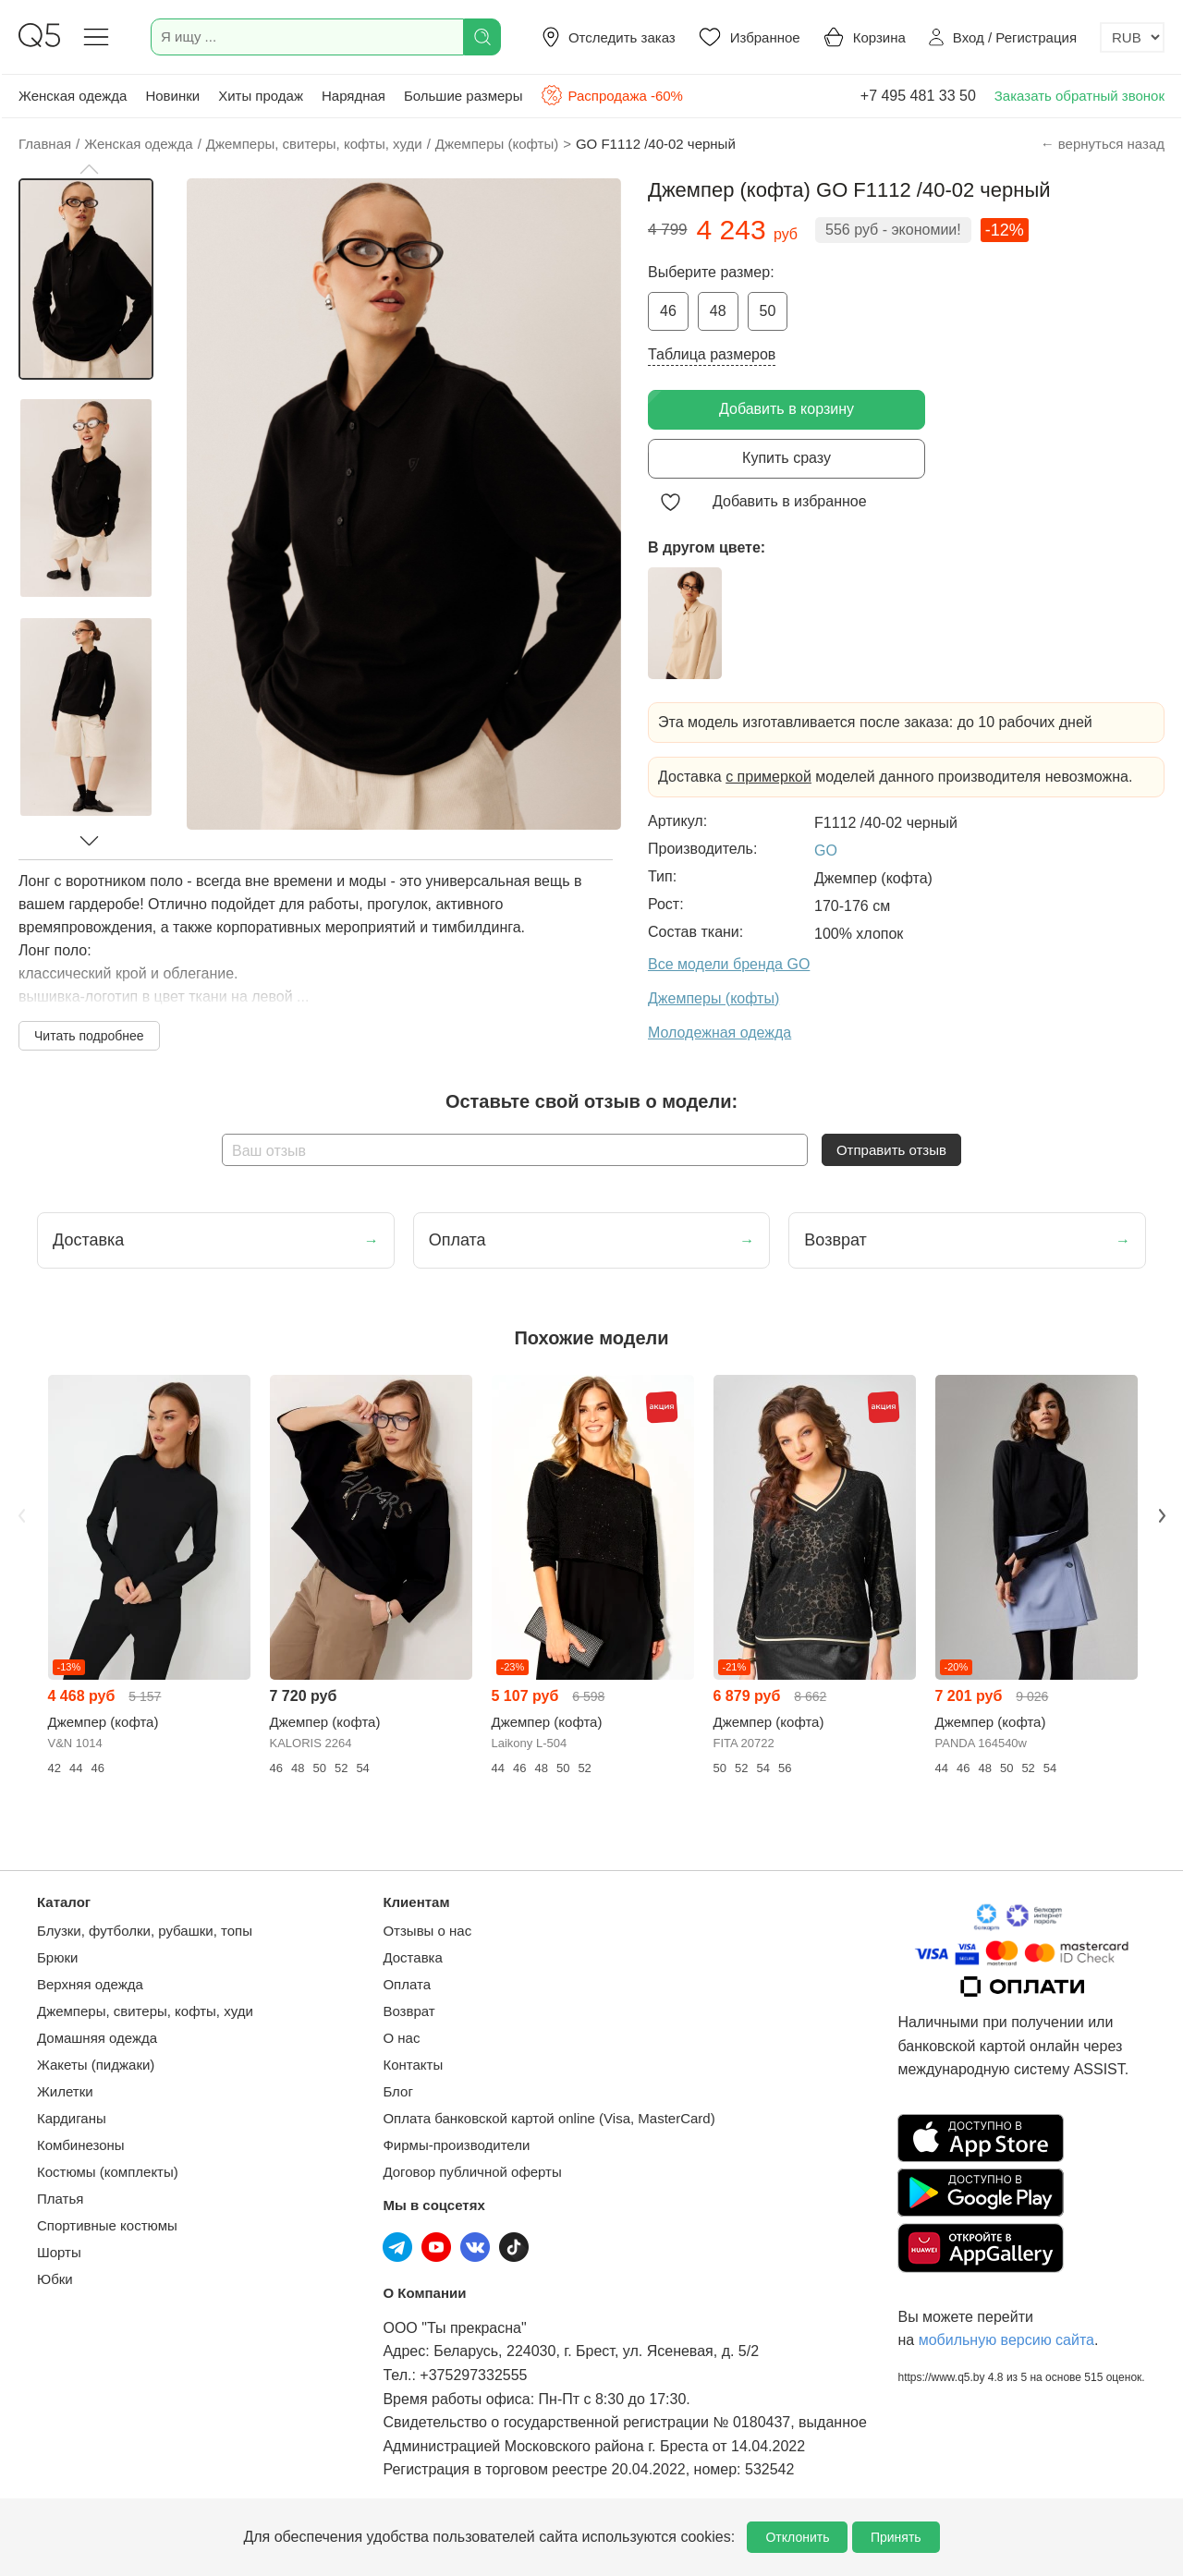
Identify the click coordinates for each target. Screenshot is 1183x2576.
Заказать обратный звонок (1079, 95)
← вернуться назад (1103, 144)
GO (825, 850)
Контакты (413, 2064)
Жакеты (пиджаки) (95, 2064)
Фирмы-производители (456, 2145)
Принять (896, 2537)
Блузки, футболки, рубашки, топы (144, 1930)
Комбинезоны (81, 2145)
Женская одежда (72, 95)
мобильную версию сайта (1006, 2340)
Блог (397, 2091)
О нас (401, 2038)
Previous (21, 1515)
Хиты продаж (260, 95)
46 (668, 311)
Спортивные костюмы (107, 2225)
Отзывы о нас (427, 1930)
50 (768, 311)
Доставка (412, 1957)
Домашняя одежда (97, 2038)
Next (1162, 1515)
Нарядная (353, 95)
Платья (60, 2198)
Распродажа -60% (611, 95)
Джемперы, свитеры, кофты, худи (145, 2011)
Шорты (59, 2252)
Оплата (407, 1984)
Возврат (408, 2011)
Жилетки (65, 2091)
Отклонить (797, 2537)
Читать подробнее (89, 1035)
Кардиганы (71, 2118)
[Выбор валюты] (1132, 37)
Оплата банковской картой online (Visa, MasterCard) (548, 2118)
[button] (88, 169)
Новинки (172, 95)
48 (718, 311)
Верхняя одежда (90, 1984)
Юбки (55, 2279)
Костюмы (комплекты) (107, 2172)
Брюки (57, 1957)
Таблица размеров (711, 354)
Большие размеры (463, 95)
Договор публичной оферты (472, 2172)
